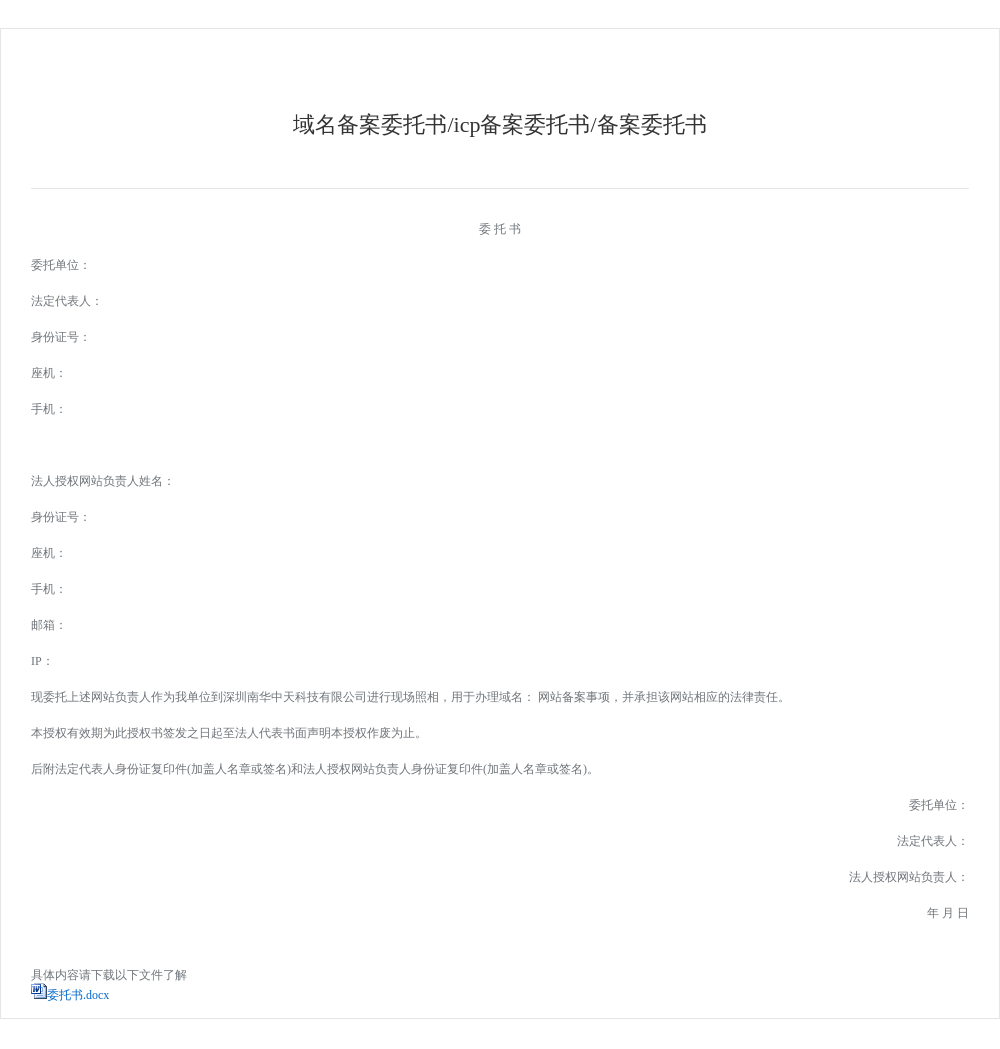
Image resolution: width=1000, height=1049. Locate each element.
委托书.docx (78, 995)
